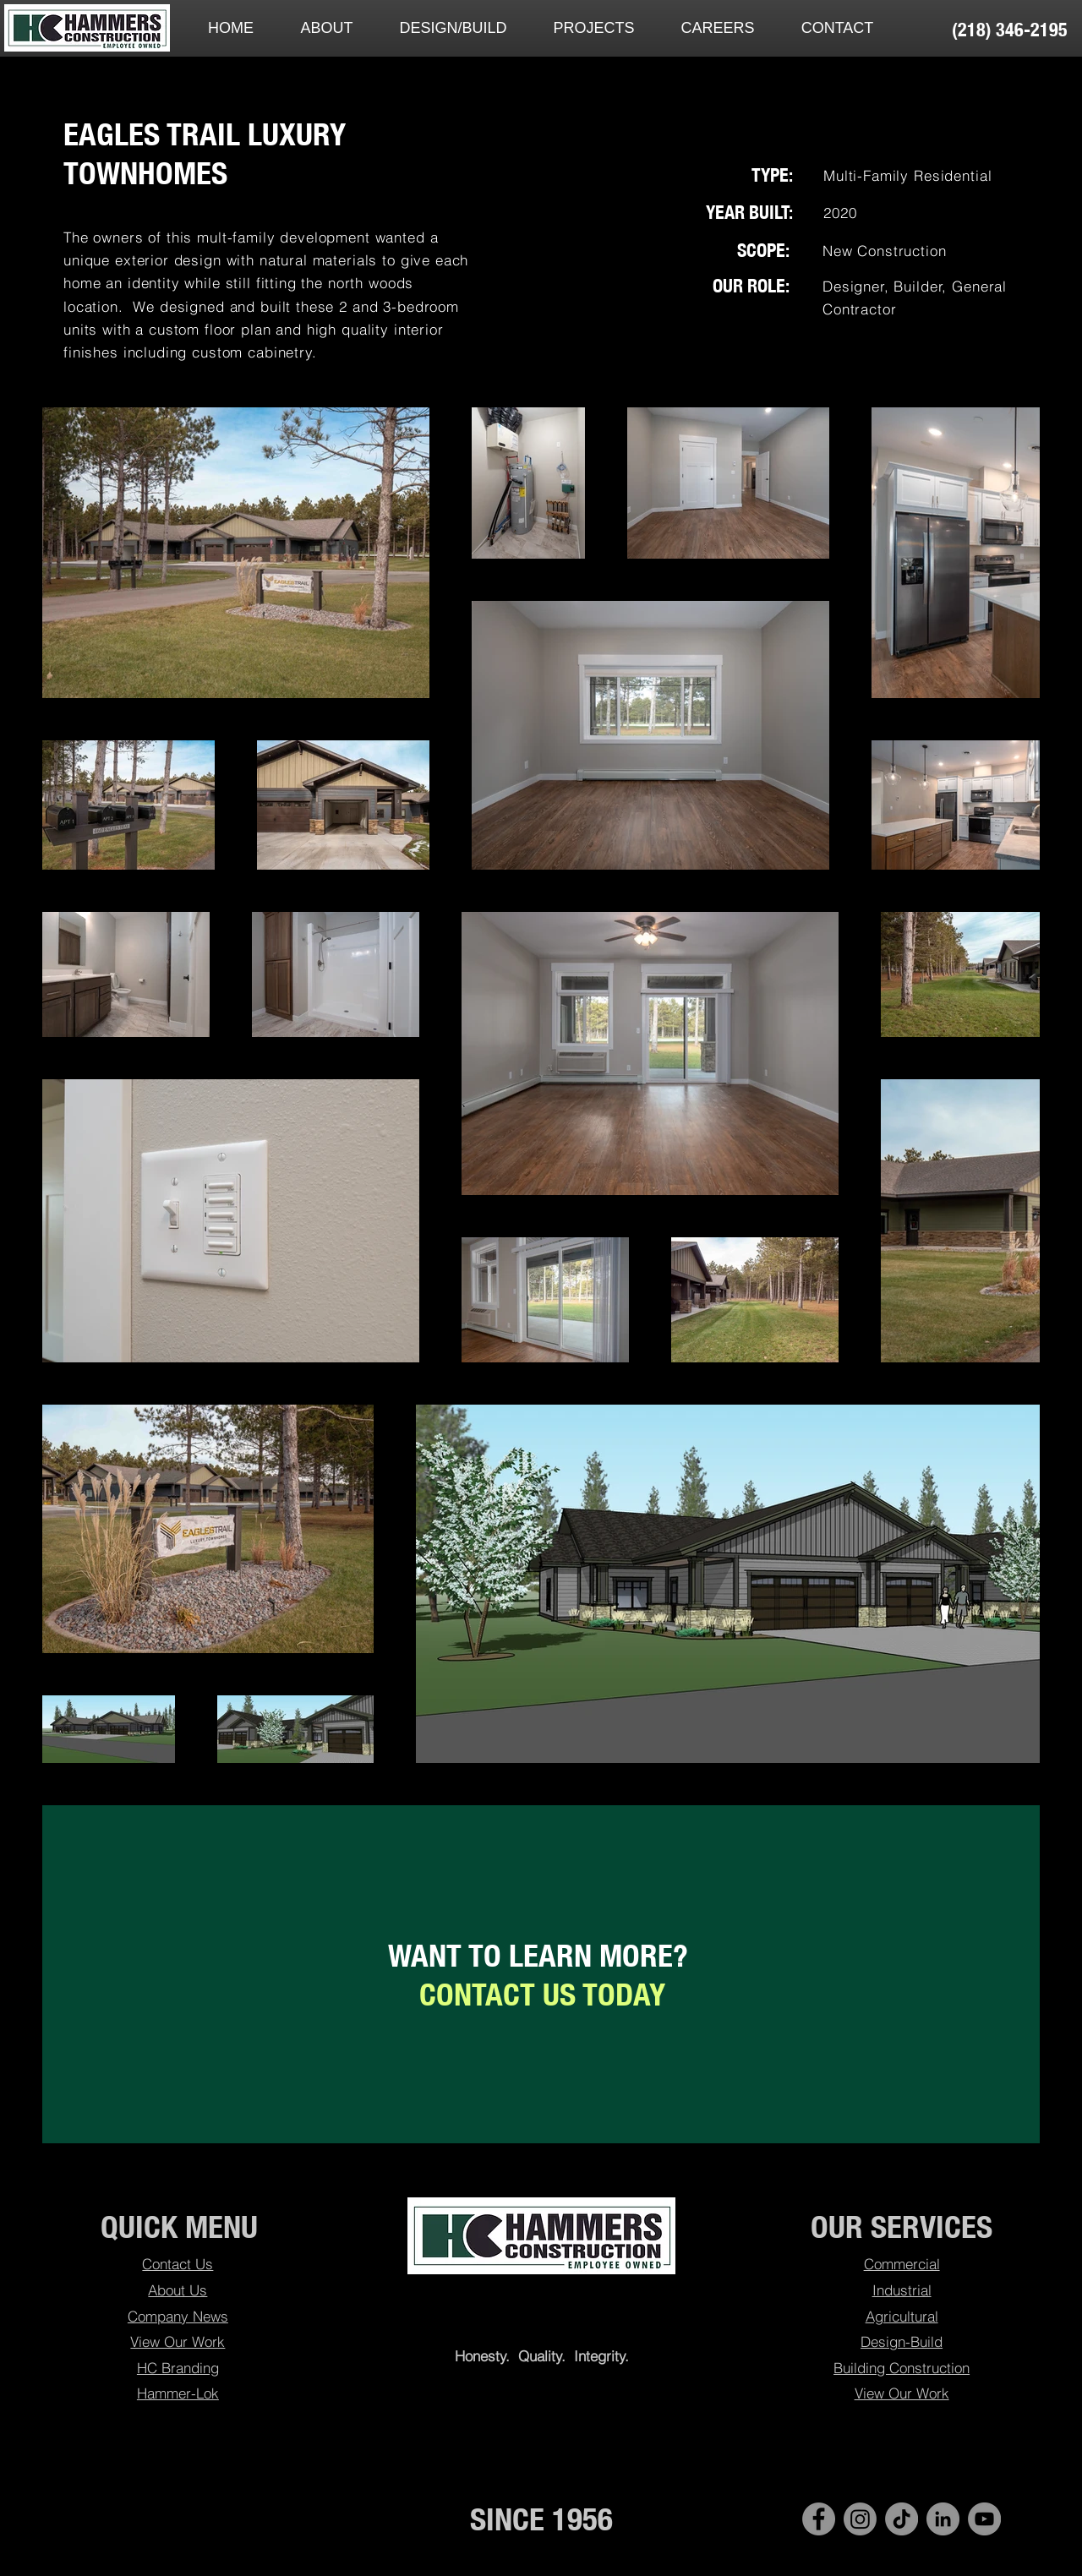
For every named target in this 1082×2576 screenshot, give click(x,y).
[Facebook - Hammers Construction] (818, 2518)
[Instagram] (860, 2518)
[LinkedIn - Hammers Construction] (942, 2518)
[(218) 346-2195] (1009, 29)
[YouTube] (984, 2518)
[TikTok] (901, 2518)
